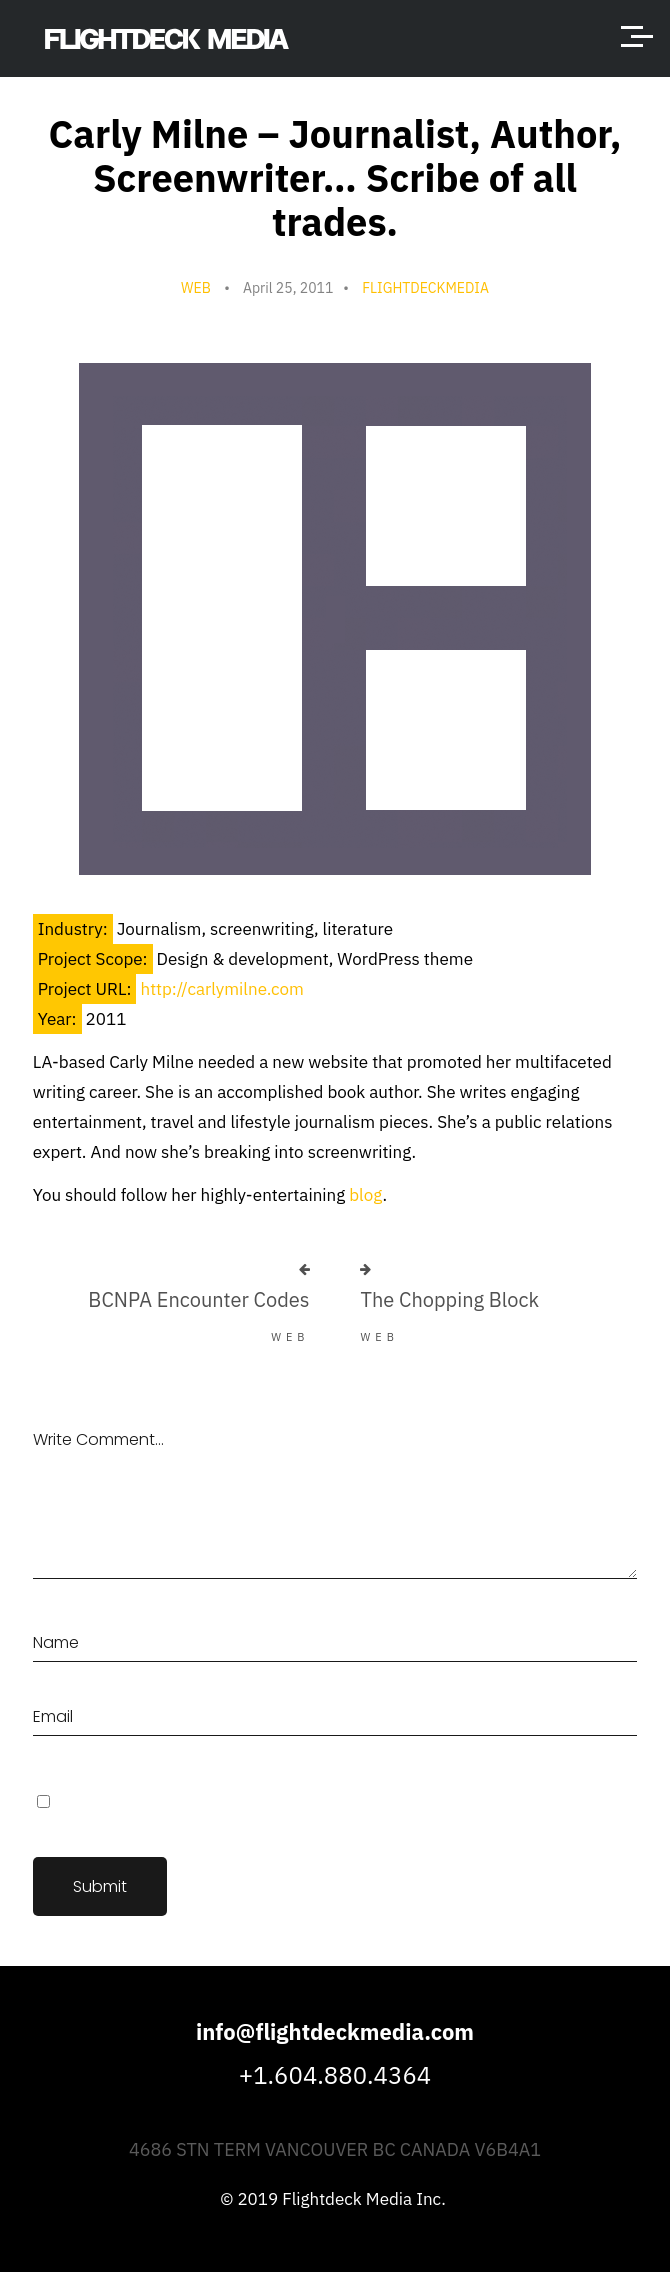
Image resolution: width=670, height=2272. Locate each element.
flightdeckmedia (425, 288)
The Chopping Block (449, 1299)
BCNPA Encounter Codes (198, 1299)
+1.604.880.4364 (335, 2075)
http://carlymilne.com (221, 989)
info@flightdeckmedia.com (335, 2031)
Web (196, 288)
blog (365, 1195)
